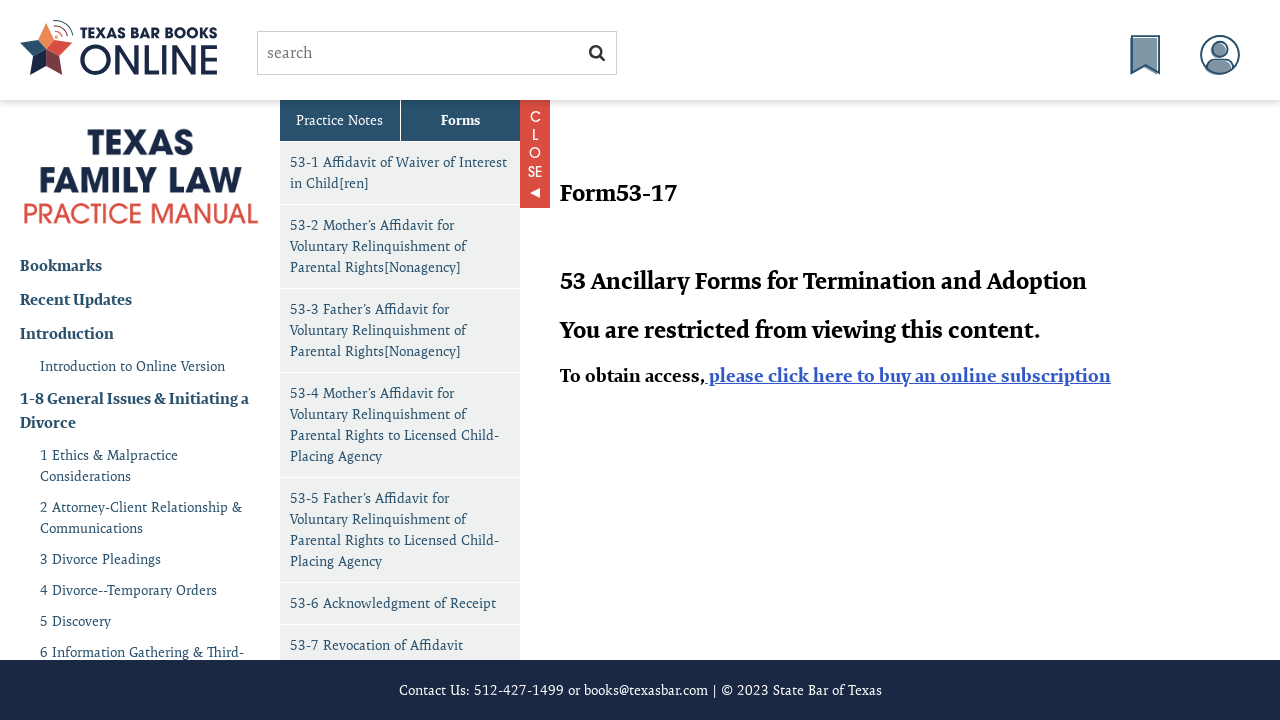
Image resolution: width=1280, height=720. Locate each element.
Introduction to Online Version (132, 366)
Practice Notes (339, 120)
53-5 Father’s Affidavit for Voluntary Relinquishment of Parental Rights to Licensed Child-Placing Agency (394, 529)
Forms (460, 120)
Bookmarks (61, 265)
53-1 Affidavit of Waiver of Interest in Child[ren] (398, 172)
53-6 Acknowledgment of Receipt (393, 603)
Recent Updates (76, 299)
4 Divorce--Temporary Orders (128, 590)
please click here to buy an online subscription (908, 375)
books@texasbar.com (646, 690)
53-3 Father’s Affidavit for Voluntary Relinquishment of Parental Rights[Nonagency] (378, 330)
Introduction (67, 333)
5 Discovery (75, 621)
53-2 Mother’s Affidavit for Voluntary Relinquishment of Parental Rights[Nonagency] (378, 246)
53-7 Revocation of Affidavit (376, 645)
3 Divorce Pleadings (100, 559)
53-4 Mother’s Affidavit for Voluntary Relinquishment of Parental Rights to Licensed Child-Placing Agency (394, 424)
